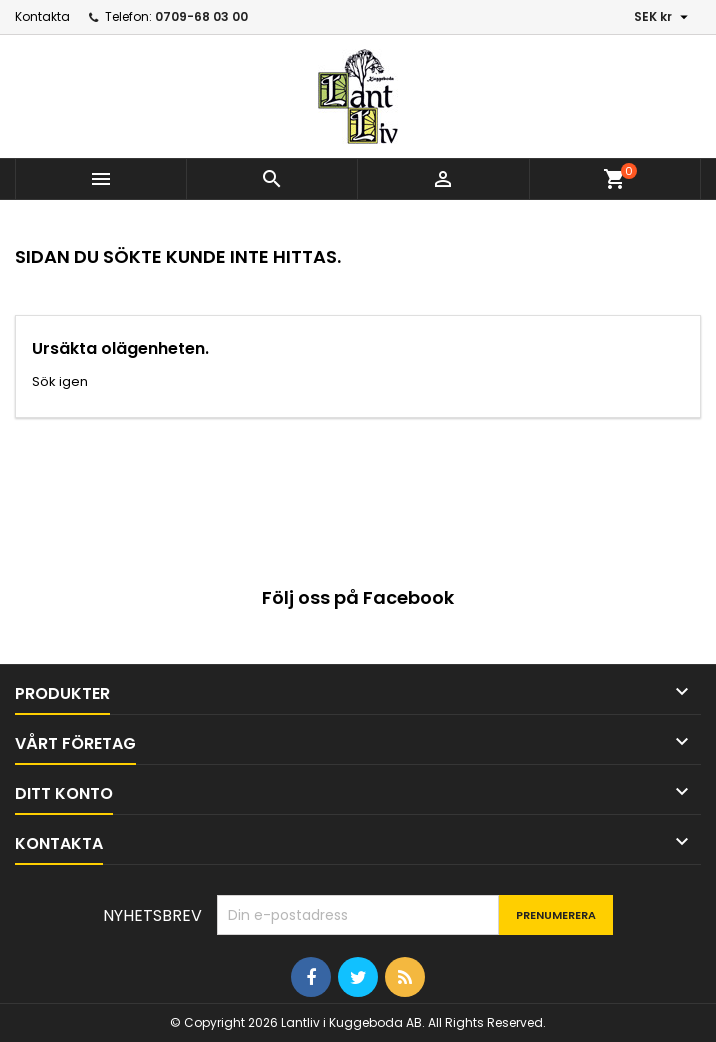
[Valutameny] (663, 17)
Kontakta (42, 16)
